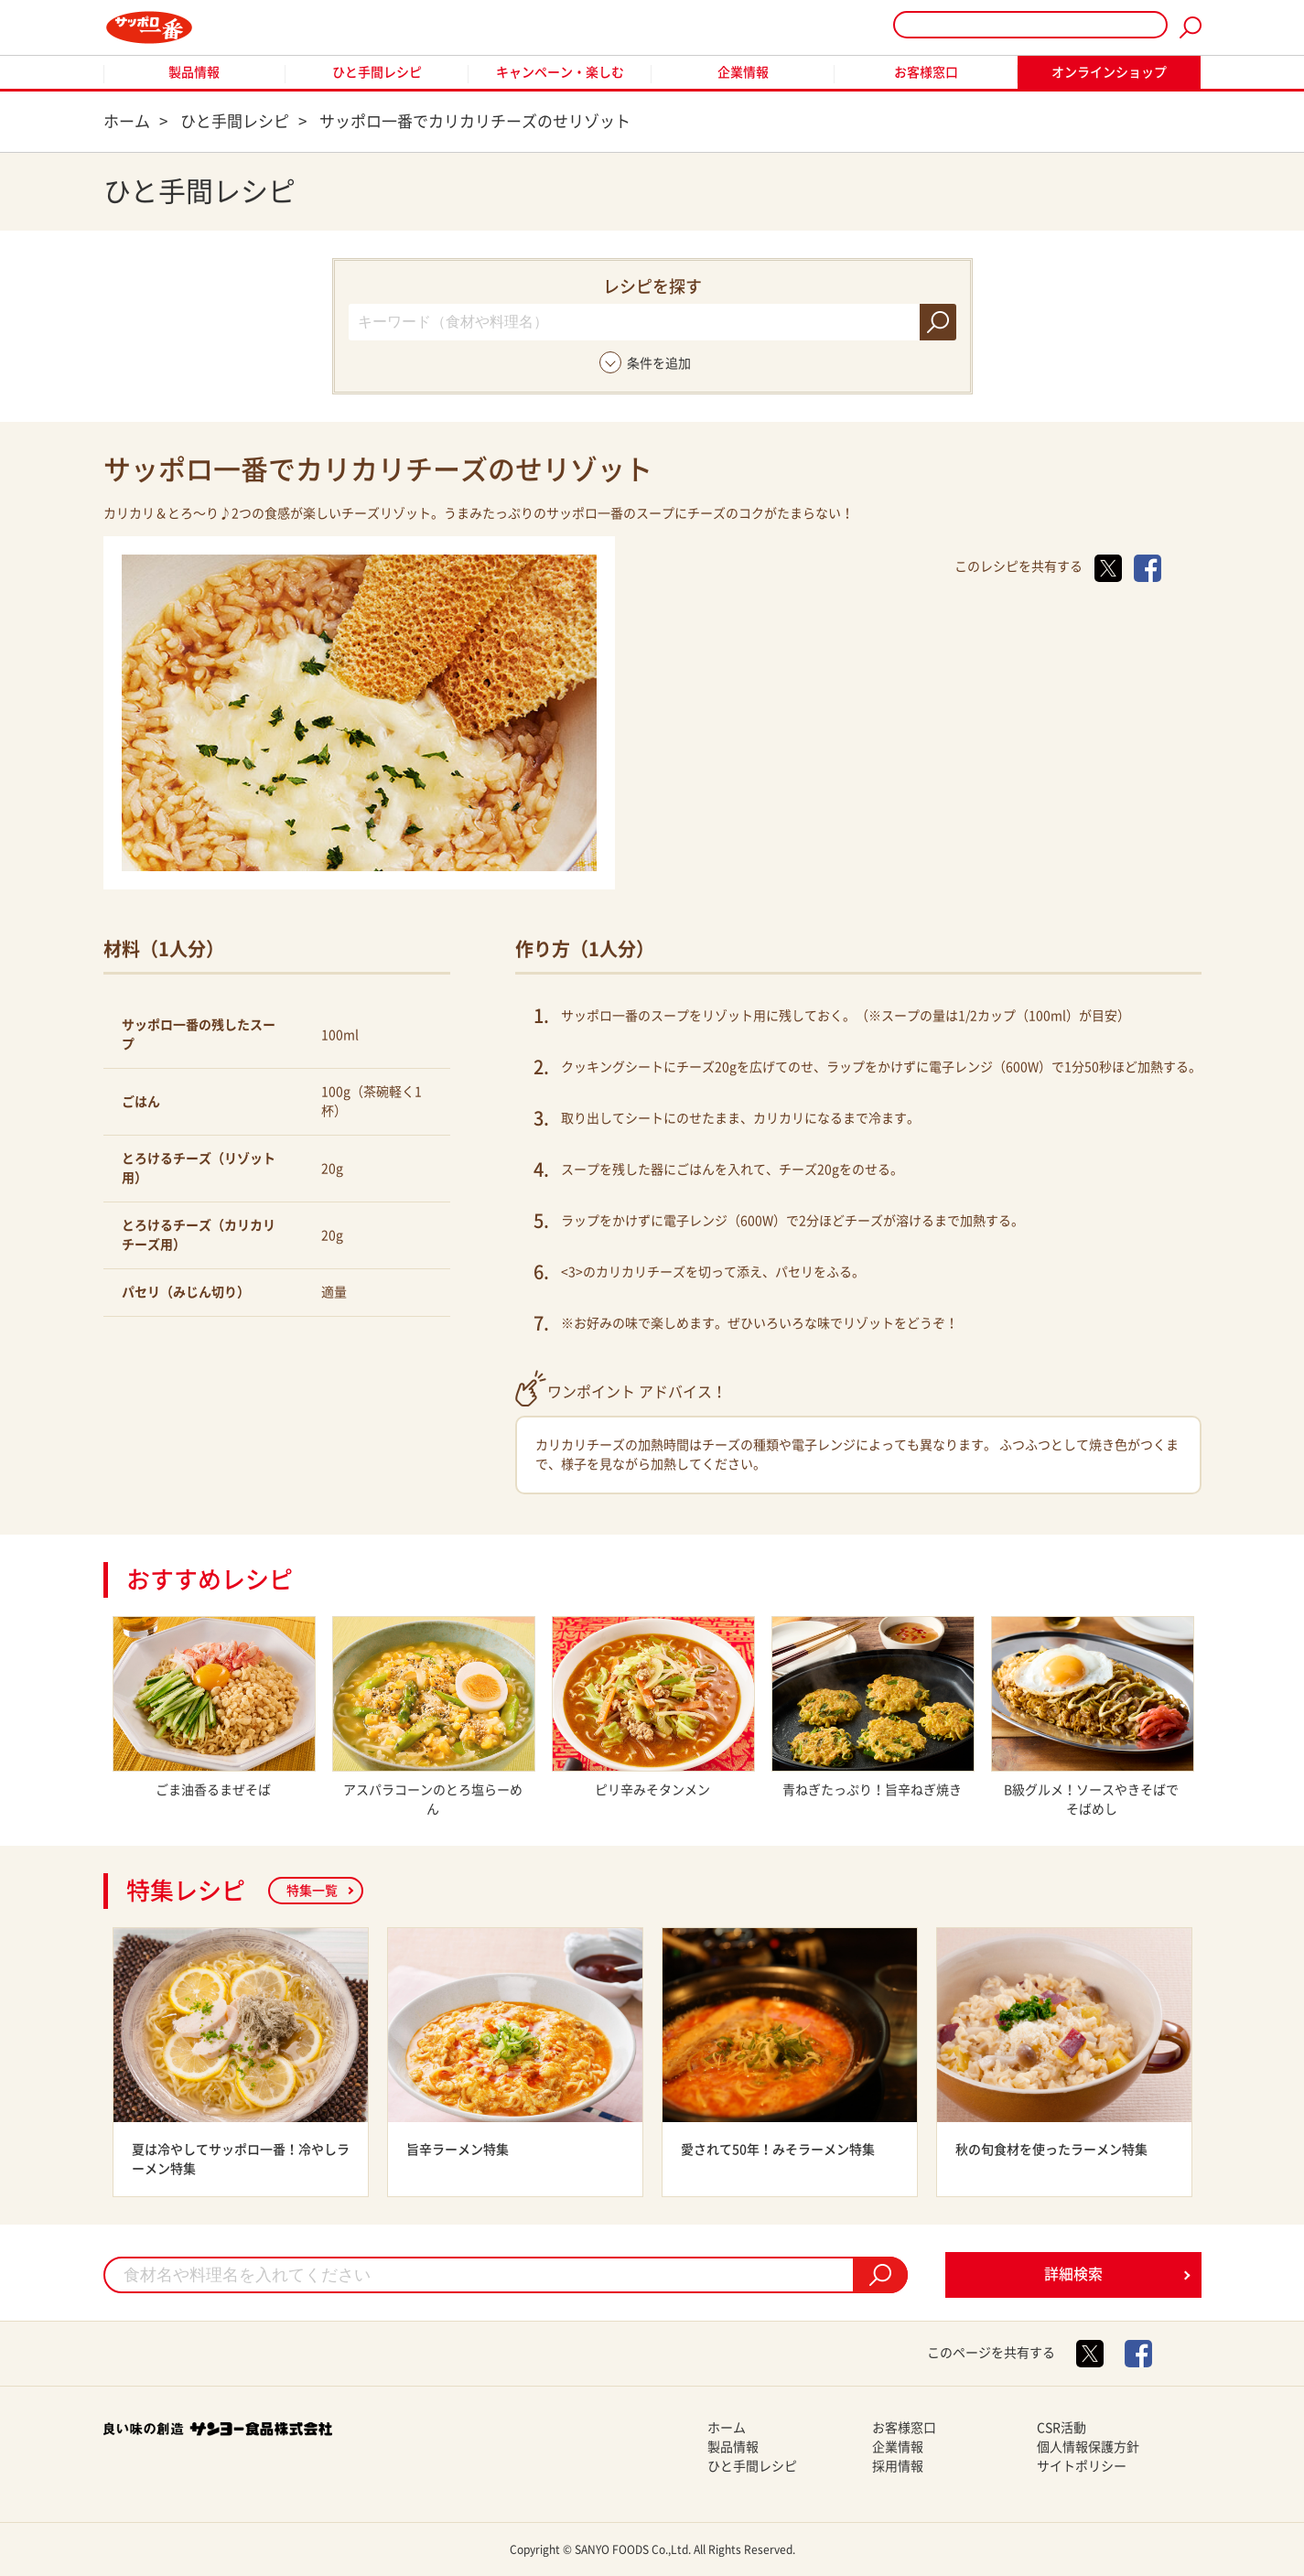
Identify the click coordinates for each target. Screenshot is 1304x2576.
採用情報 (897, 2466)
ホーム (726, 2427)
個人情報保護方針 (1088, 2447)
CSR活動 (1061, 2427)
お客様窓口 (926, 72)
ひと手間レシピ (377, 72)
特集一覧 (312, 1890)
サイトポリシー (1081, 2466)
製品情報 (194, 72)
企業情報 (743, 72)
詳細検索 (1073, 2274)
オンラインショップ (1109, 72)
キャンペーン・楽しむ (560, 72)
